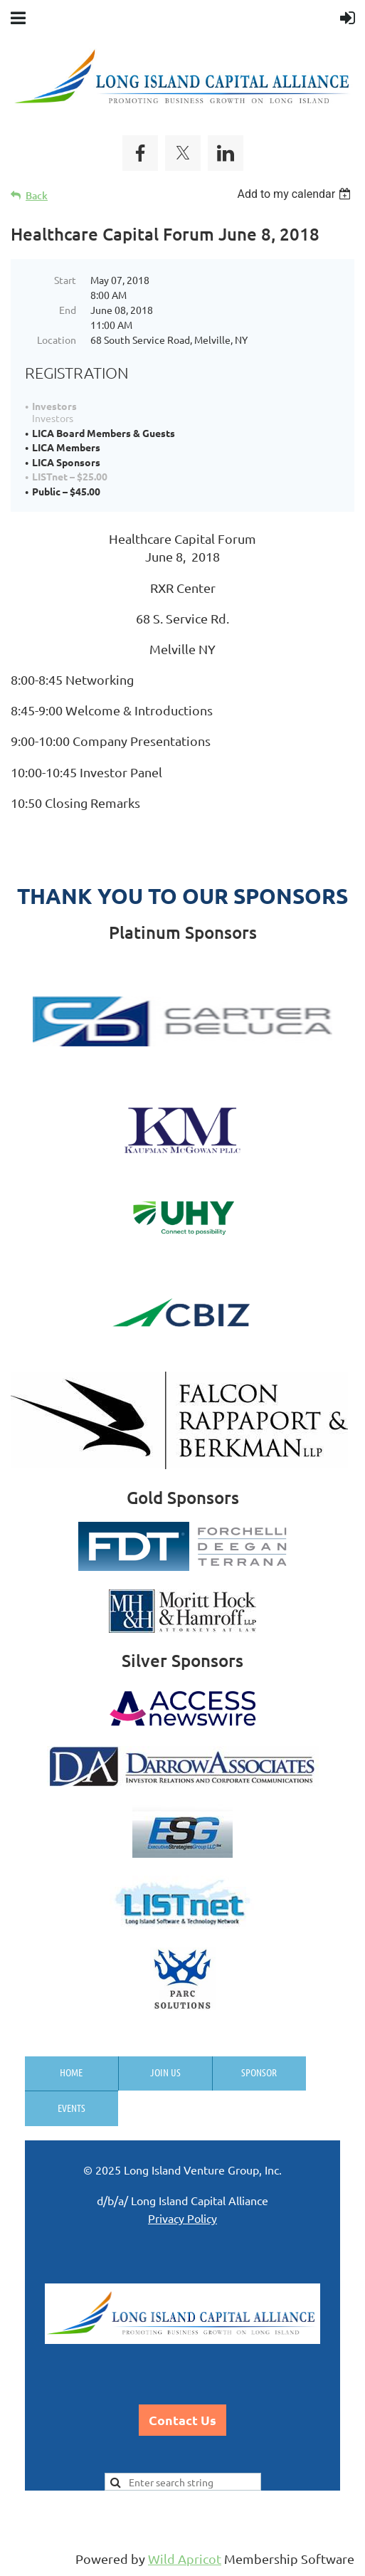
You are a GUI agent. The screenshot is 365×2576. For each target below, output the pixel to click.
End (67, 309)
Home (71, 2072)
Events (71, 2107)
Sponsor (259, 2072)
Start (65, 279)
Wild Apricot (184, 2558)
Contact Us (182, 2420)
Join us (165, 2072)
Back (37, 195)
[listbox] (295, 194)
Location (56, 339)
